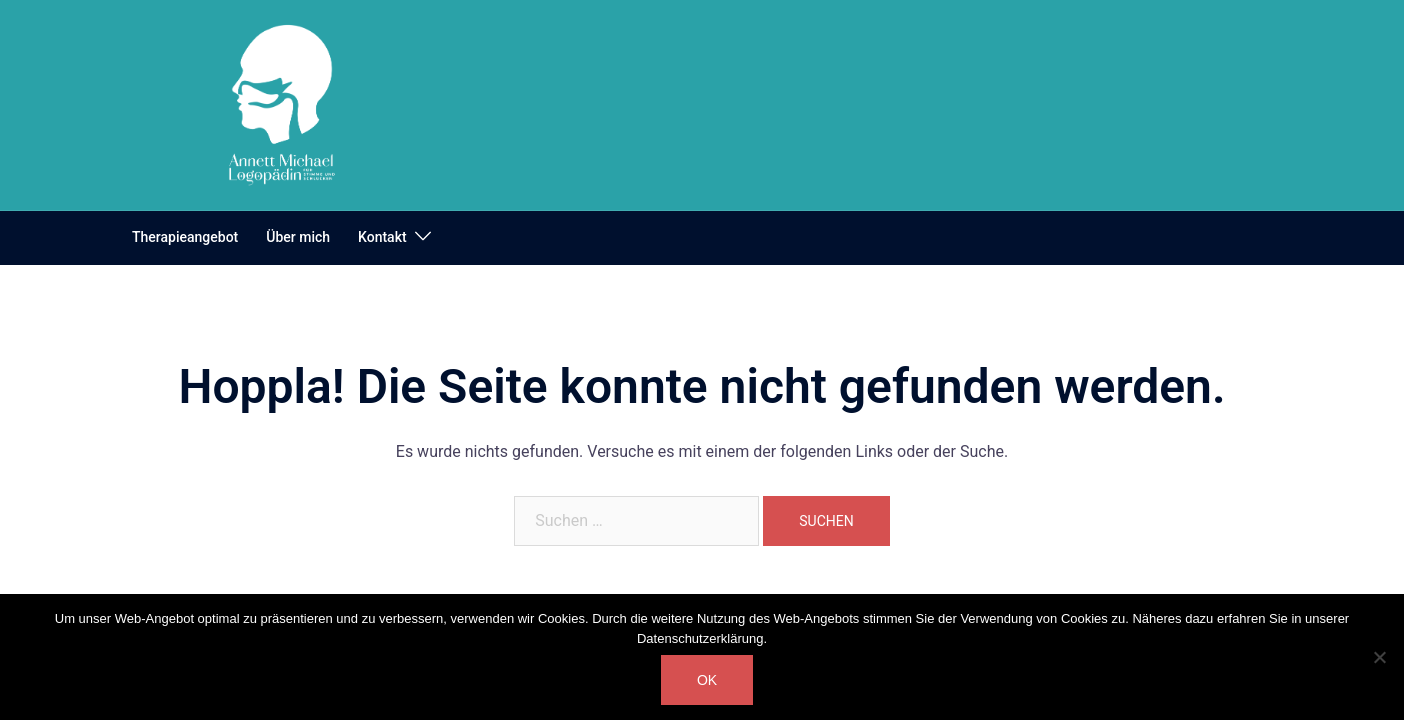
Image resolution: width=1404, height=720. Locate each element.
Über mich (298, 237)
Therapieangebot (185, 237)
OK (707, 680)
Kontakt (382, 237)
